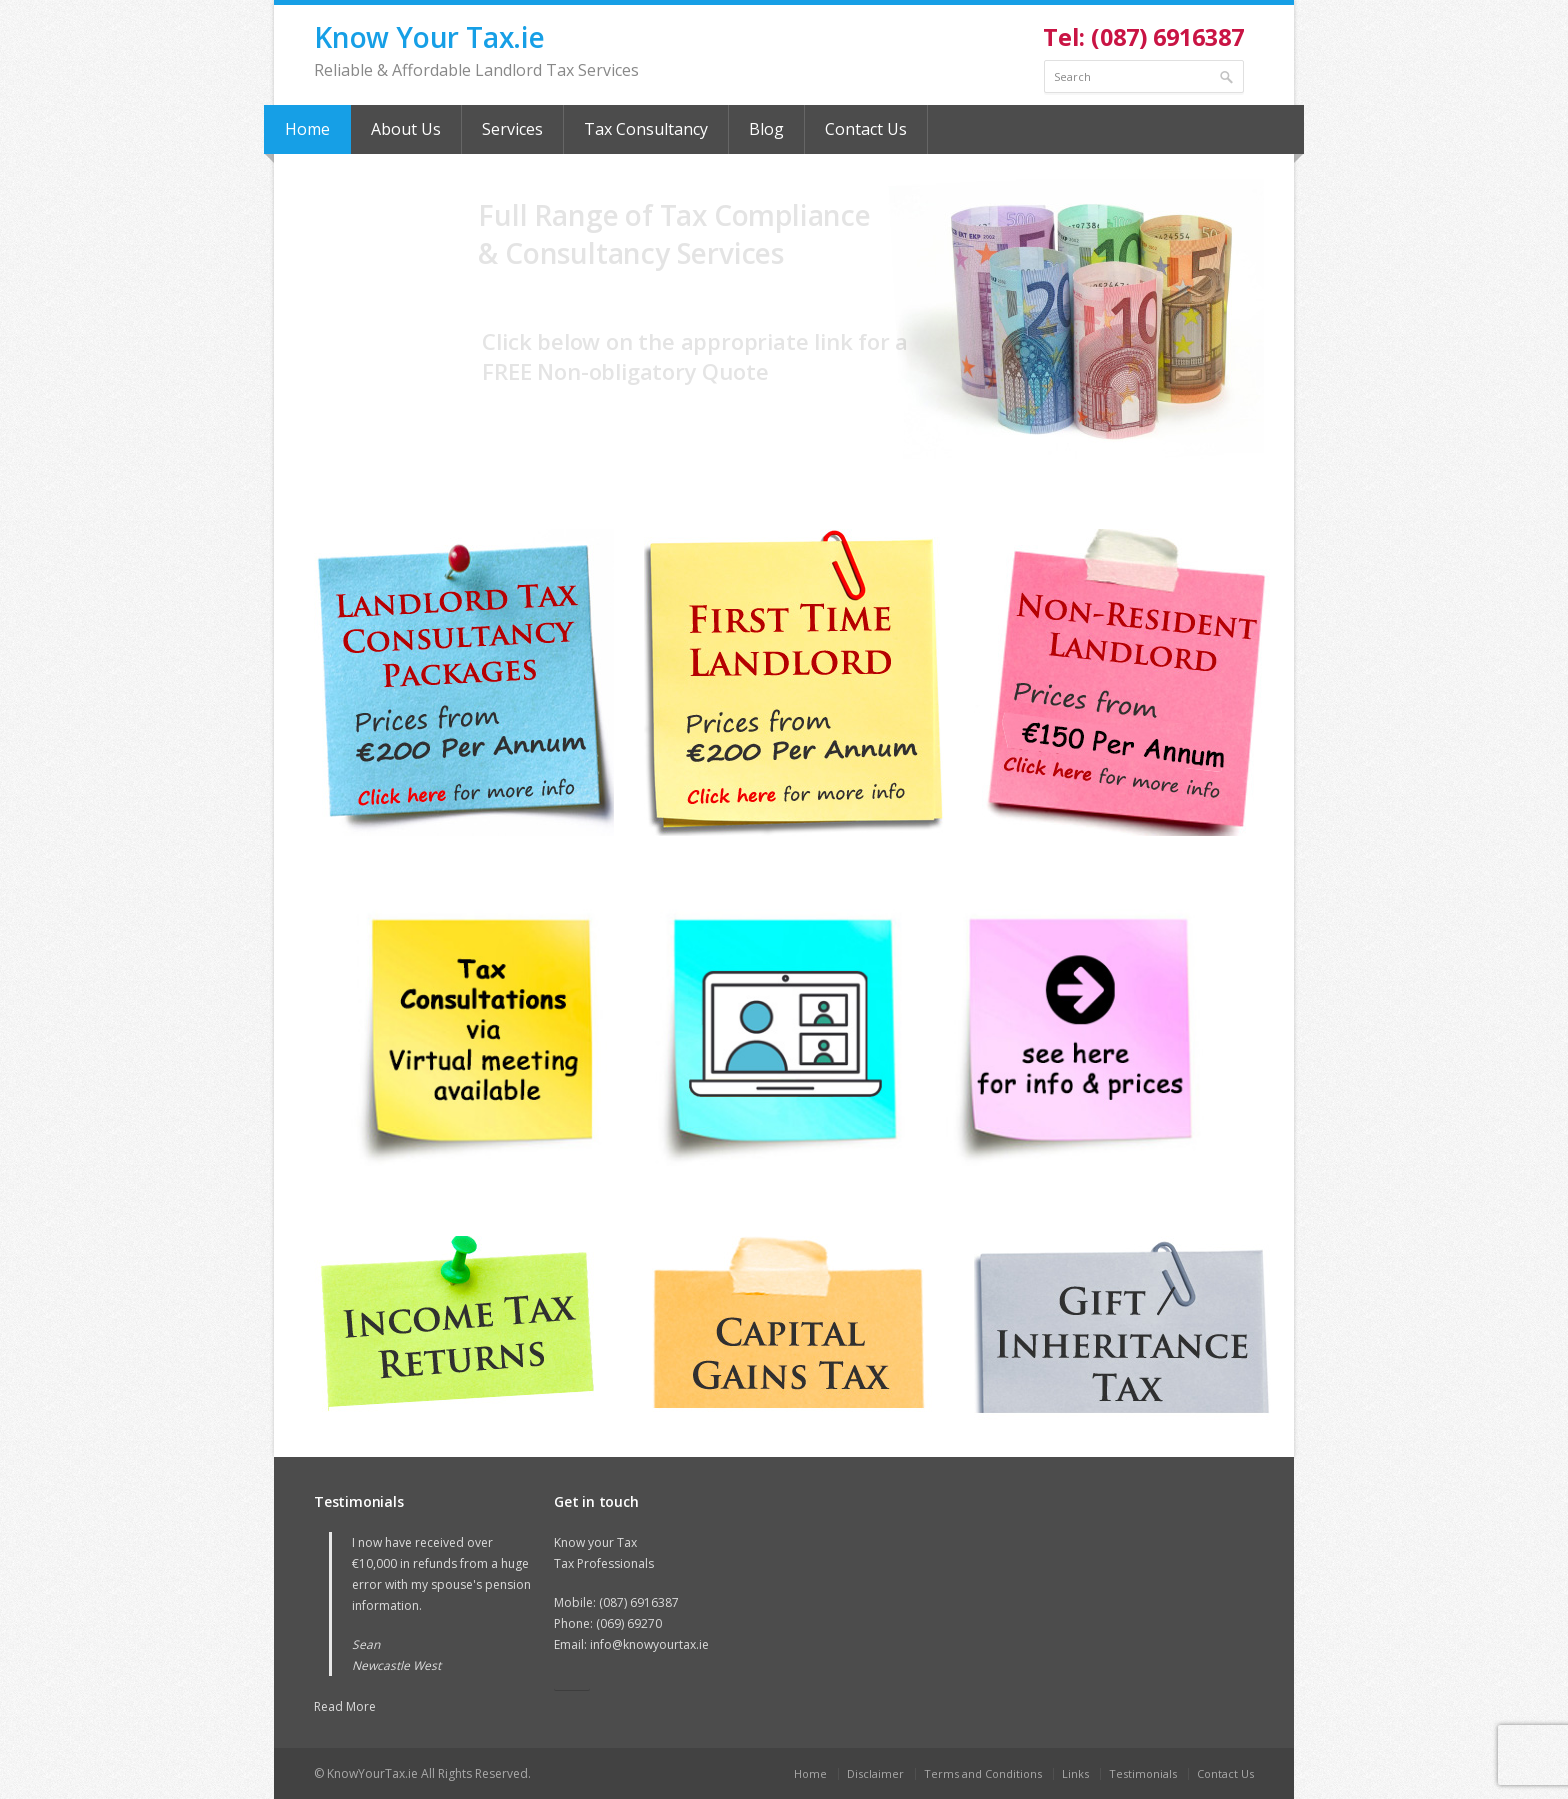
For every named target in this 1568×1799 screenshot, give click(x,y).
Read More (345, 1706)
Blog (766, 129)
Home (307, 129)
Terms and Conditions (983, 1773)
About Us (406, 129)
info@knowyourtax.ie (649, 1644)
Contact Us (866, 129)
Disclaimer (875, 1773)
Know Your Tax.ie (429, 37)
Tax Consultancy (646, 129)
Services (512, 129)
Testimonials (1143, 1773)
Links (1075, 1773)
